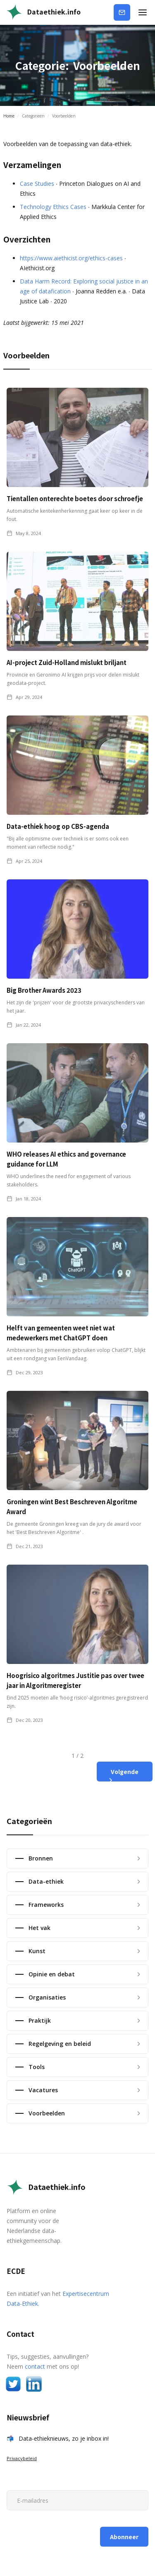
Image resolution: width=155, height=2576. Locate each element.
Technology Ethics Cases (53, 207)
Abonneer (126, 11)
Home (8, 116)
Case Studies (37, 183)
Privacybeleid (22, 2458)
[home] (43, 12)
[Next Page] (125, 1771)
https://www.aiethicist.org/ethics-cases (71, 258)
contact (35, 2366)
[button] (142, 12)
